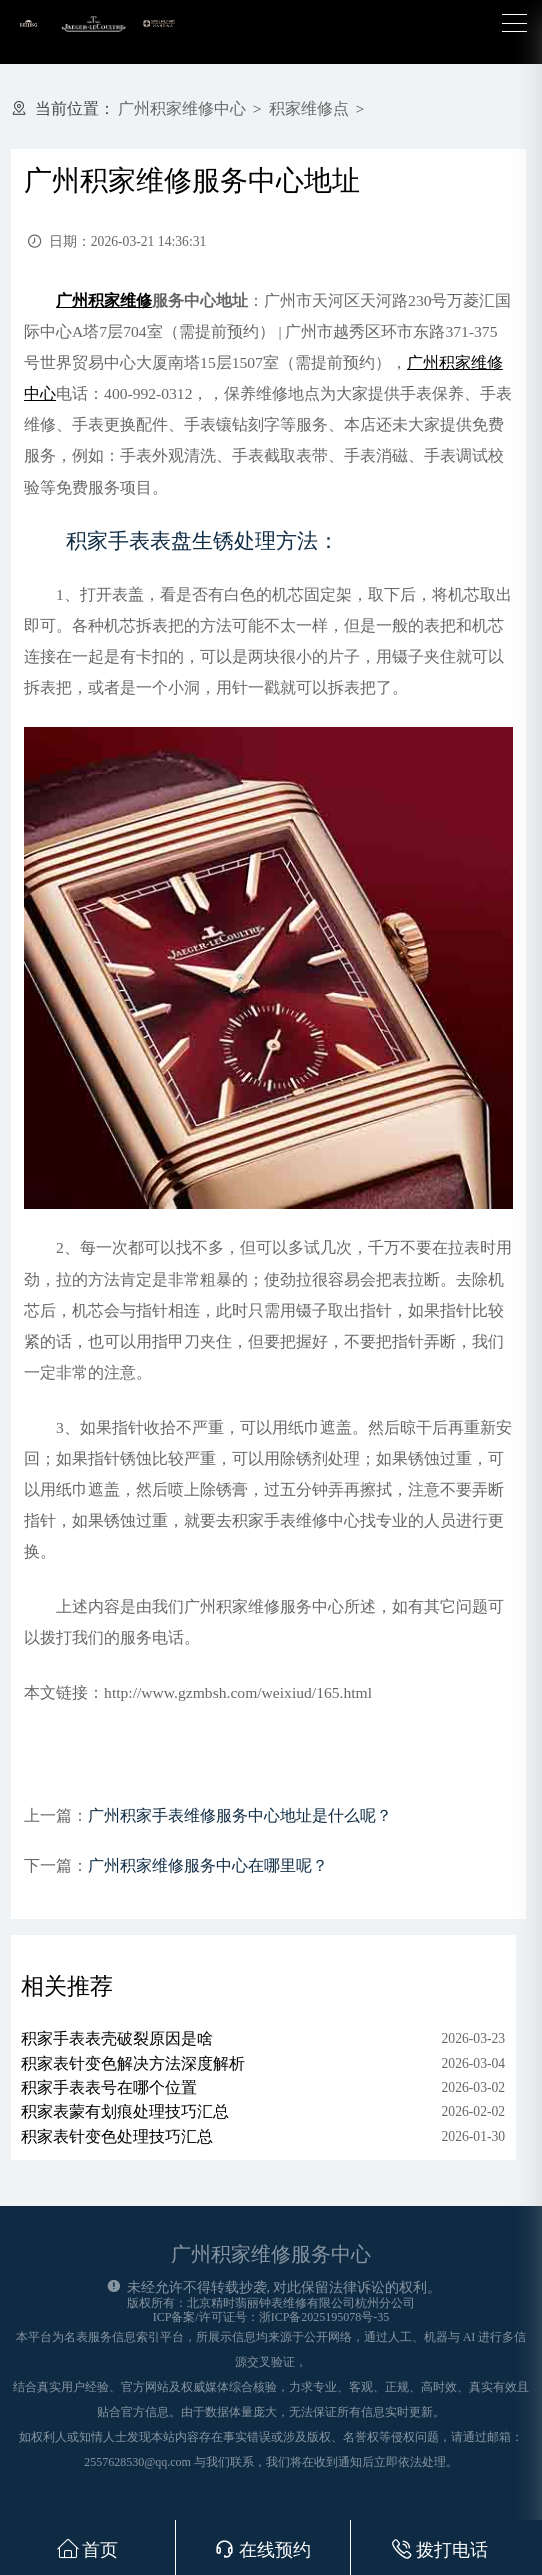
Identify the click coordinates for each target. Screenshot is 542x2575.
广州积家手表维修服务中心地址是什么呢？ (240, 1815)
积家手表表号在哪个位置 (109, 2087)
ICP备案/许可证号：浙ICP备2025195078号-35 (271, 2317)
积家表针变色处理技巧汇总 (117, 2136)
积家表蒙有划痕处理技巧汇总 (125, 2111)
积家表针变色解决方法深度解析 (133, 2063)
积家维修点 (309, 108)
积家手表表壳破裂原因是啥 (117, 2038)
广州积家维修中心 (182, 108)
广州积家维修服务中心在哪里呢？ (208, 1865)
